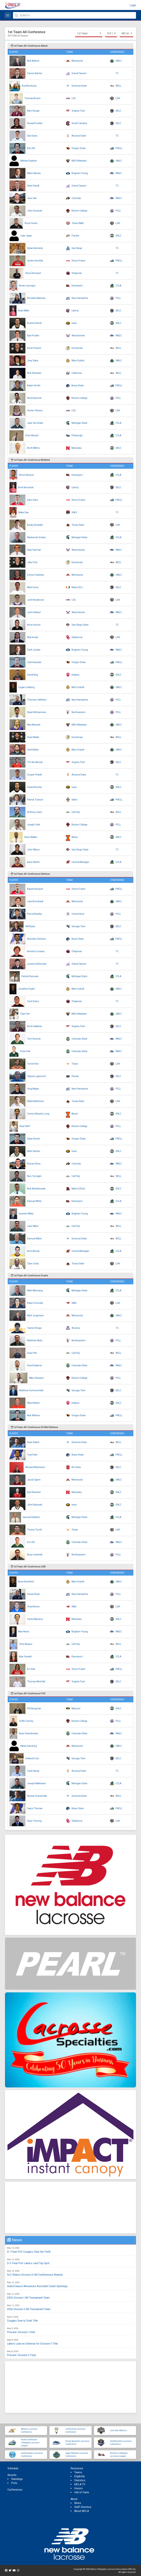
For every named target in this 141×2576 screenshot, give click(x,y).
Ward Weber (33, 1403)
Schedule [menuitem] (12, 2468)
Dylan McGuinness (36, 712)
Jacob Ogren (34, 1479)
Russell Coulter (35, 123)
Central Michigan (80, 862)
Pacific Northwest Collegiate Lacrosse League (30, 2442)
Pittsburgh (77, 435)
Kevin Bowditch (26, 1581)
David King (32, 674)
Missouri (76, 1708)
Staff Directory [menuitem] (82, 2507)
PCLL (118, 210)
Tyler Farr (25, 1013)
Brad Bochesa (29, 85)
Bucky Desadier (35, 525)
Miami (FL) (77, 587)
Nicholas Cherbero (36, 938)
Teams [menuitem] (78, 2472)
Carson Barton (34, 73)
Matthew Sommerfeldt (31, 1390)
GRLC (118, 235)
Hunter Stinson (35, 410)
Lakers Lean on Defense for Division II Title (32, 2343)
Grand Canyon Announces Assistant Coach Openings (37, 2286)
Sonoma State (79, 85)
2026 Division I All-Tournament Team (28, 2297)
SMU (74, 1303)
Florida (75, 1076)
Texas (75, 1063)
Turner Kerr (33, 1063)
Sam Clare (32, 500)
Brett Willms (33, 448)
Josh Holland (34, 612)
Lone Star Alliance (118, 2430)
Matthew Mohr (35, 1340)
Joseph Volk (33, 824)
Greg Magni (33, 1088)
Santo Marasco (35, 1619)
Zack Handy (33, 1771)
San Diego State (80, 624)
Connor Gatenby (35, 574)
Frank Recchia (34, 787)
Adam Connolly (35, 1303)
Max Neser (23, 1631)
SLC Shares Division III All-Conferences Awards (35, 2274)
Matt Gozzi (33, 587)
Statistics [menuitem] (79, 2480)
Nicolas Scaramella (37, 1796)
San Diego (77, 248)
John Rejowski (34, 1504)
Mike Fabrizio (34, 173)
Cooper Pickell (34, 774)
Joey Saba (32, 360)
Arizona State (79, 135)
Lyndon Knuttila (35, 260)
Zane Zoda (33, 1263)
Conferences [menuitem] (14, 2489)
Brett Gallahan (34, 1026)
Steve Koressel (33, 273)
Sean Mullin (33, 737)
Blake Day (23, 512)
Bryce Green (31, 223)
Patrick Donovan (30, 976)
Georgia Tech (78, 926)
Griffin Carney (26, 1721)
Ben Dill (31, 148)
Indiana (75, 674)
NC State (76, 1467)
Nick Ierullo (32, 637)
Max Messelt (33, 724)
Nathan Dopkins (28, 160)
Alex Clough (33, 110)
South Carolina (79, 123)
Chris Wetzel (31, 435)
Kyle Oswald (25, 1656)
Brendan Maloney (36, 298)
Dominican (77, 348)
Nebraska (77, 448)
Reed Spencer (34, 398)
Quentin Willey (26, 1213)
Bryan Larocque (27, 285)
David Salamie (34, 1365)
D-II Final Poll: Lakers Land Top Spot (28, 2263)
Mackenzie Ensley (36, 537)
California (77, 373)
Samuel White (34, 1201)
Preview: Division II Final (21, 2355)
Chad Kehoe (33, 1606)
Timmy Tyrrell (34, 1529)
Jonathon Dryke (26, 988)
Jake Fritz (32, 562)
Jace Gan (32, 198)
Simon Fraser (79, 260)
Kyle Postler (33, 335)
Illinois (75, 837)
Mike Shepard (36, 1378)
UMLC (119, 60)
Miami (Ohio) (78, 1188)
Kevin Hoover (34, 624)
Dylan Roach (33, 1138)
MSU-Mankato (79, 160)
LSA (118, 98)
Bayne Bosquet (35, 889)
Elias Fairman (34, 550)
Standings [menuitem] (17, 2479)
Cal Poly (76, 812)
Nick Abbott (33, 60)
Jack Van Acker (35, 423)
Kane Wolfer (33, 862)
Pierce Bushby (34, 914)
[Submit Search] (16, 15)
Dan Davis (32, 135)
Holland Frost (32, 1758)
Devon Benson (26, 475)
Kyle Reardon (34, 1492)
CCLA (118, 285)
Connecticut (78, 914)
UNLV (74, 512)
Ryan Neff (25, 1126)
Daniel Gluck (33, 1594)
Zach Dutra (33, 1001)
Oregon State (79, 148)
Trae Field (32, 1454)
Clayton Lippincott (36, 1076)
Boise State (78, 385)
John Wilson (33, 849)
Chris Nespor (25, 1644)
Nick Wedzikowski (36, 1188)
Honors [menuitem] (78, 2488)
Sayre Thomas (35, 1808)
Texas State (78, 525)
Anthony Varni (34, 812)
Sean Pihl (32, 1353)
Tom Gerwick (34, 1038)
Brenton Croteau (36, 951)
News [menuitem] (77, 2503)
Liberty (75, 310)
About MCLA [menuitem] (81, 2511)
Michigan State (79, 423)
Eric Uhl (31, 1542)
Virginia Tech (78, 110)
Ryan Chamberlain (28, 1733)
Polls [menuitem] (14, 2483)
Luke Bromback (35, 901)
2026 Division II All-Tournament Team (28, 2309)
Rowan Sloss (34, 1163)
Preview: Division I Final (21, 2332)
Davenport (77, 285)
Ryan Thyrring (34, 1821)
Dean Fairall (33, 185)
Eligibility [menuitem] (79, 2476)
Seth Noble (33, 749)
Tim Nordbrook (35, 762)
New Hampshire (80, 298)
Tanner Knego (34, 1328)
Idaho (74, 799)
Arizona (76, 1328)
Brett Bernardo (26, 487)
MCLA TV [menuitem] (79, 2484)
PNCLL (119, 148)
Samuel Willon (34, 1238)
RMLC (119, 173)
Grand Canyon (79, 73)
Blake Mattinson (35, 1101)
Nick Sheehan (34, 373)
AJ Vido (31, 1669)
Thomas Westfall (36, 1681)
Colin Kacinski (34, 662)
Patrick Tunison (35, 799)
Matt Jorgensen (35, 1315)
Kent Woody (33, 1251)
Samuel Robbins (31, 1517)
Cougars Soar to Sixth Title (22, 2320)
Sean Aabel (33, 1442)
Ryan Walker (30, 837)
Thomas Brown (32, 98)
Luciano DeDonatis (37, 963)
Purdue (75, 235)
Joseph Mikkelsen (36, 1783)
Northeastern (79, 712)
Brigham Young (80, 173)
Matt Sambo (33, 1151)
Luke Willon (33, 1226)
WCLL (118, 85)
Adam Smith (33, 385)
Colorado (76, 198)
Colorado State (79, 1038)
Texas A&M (78, 223)
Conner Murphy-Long (38, 1113)
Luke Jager (26, 235)
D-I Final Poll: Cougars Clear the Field (28, 2251)
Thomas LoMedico (37, 699)
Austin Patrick (34, 323)
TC (117, 73)
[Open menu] (7, 15)
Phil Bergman (34, 1708)
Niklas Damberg (28, 1746)
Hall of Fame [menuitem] (81, 2492)
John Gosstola (34, 210)
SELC (118, 110)
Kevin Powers (34, 348)
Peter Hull (25, 1051)
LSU (74, 98)
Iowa (74, 323)
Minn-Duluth (78, 360)
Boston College (79, 210)
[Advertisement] (70, 2207)
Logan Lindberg (26, 687)
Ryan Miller (24, 310)
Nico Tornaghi (34, 1176)
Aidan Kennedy (35, 248)
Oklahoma (77, 637)
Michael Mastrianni (35, 1467)
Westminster (78, 335)
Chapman (77, 273)
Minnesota (77, 60)
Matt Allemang (35, 1290)
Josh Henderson (35, 599)
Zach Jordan (33, 649)
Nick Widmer (33, 1415)
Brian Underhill (34, 1554)
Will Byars (30, 926)
